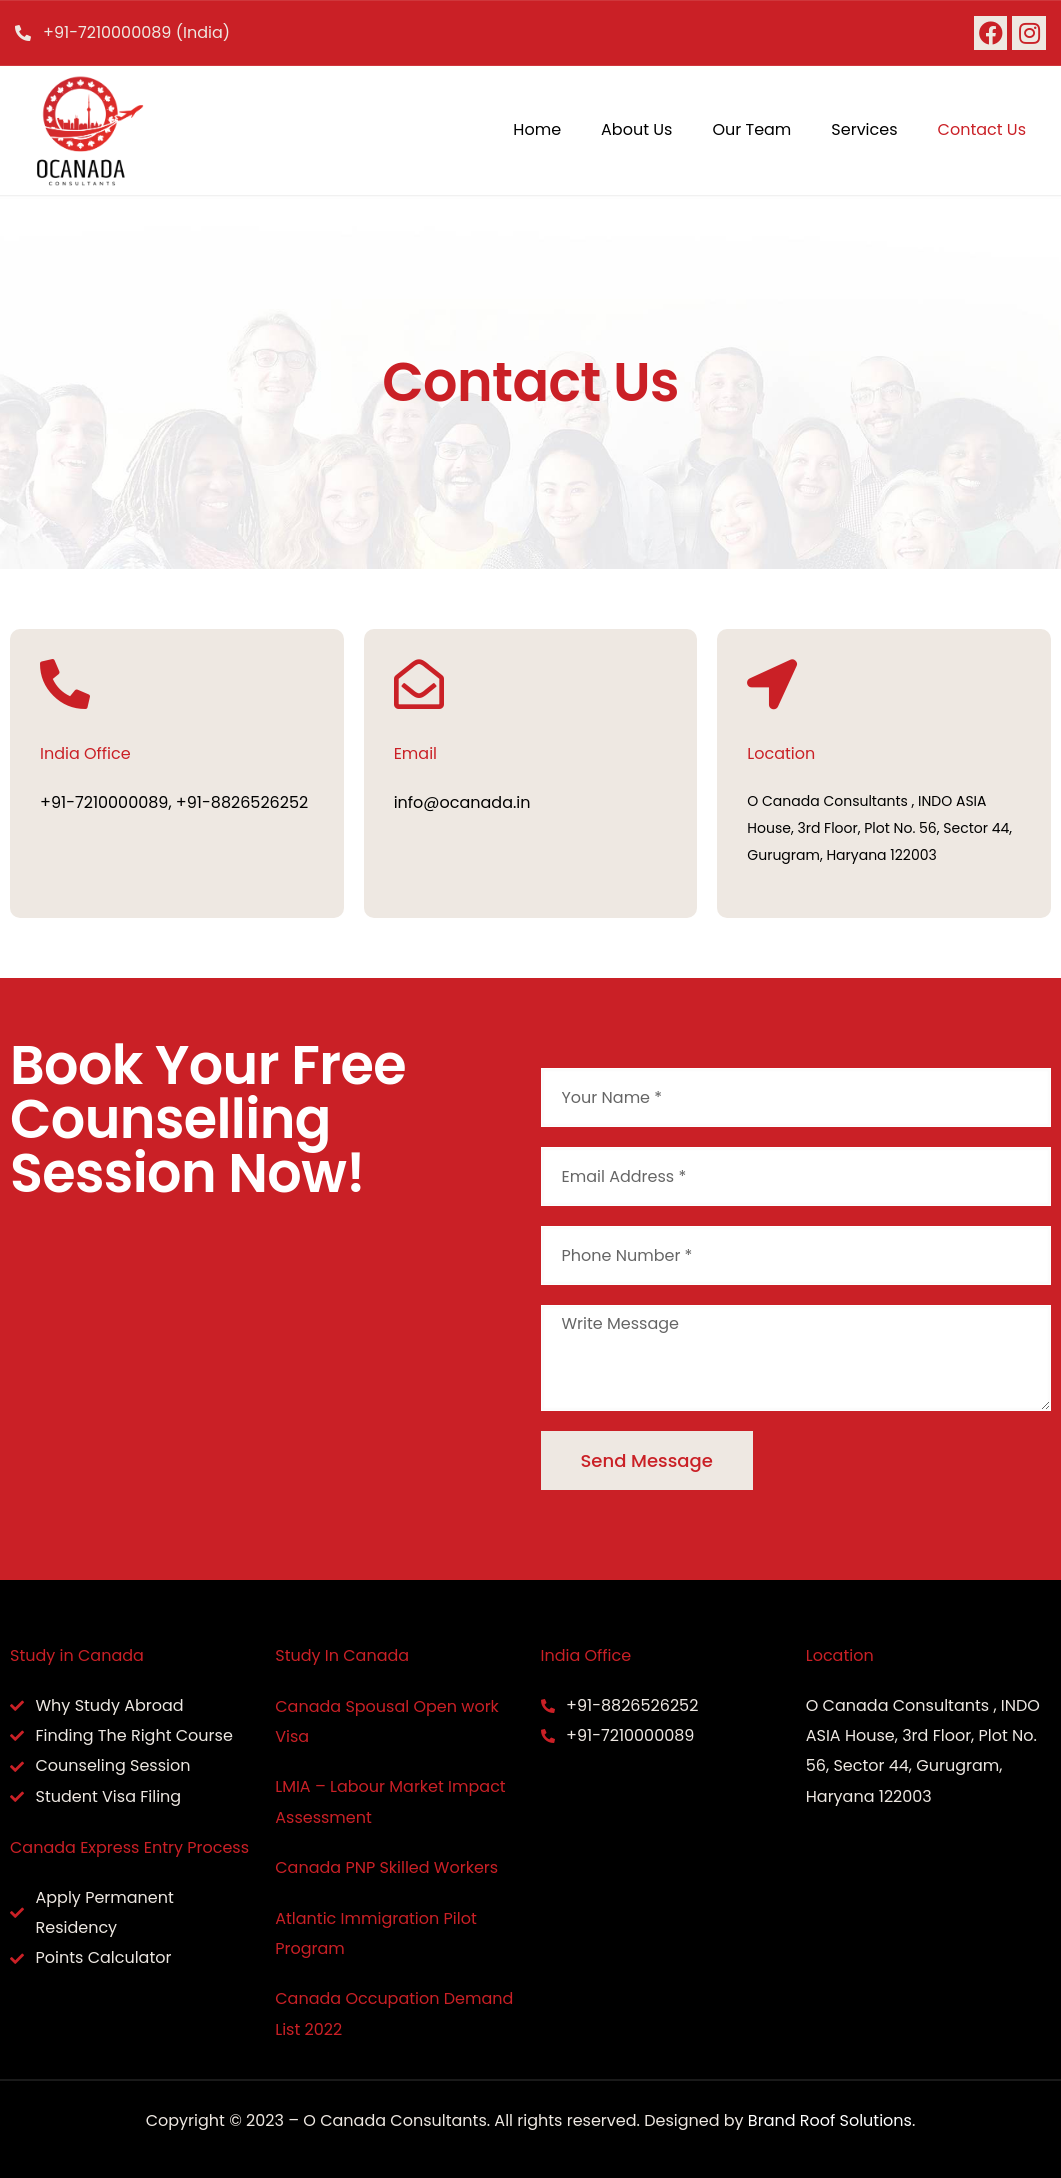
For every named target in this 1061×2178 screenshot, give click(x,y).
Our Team (751, 129)
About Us (636, 129)
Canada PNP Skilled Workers (386, 1867)
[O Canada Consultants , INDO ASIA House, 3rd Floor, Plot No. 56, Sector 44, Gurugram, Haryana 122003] (265, 1370)
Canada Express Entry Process (129, 1847)
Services (864, 129)
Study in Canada (77, 1655)
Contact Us (982, 129)
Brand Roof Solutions (830, 2120)
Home (537, 129)
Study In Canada (342, 1655)
